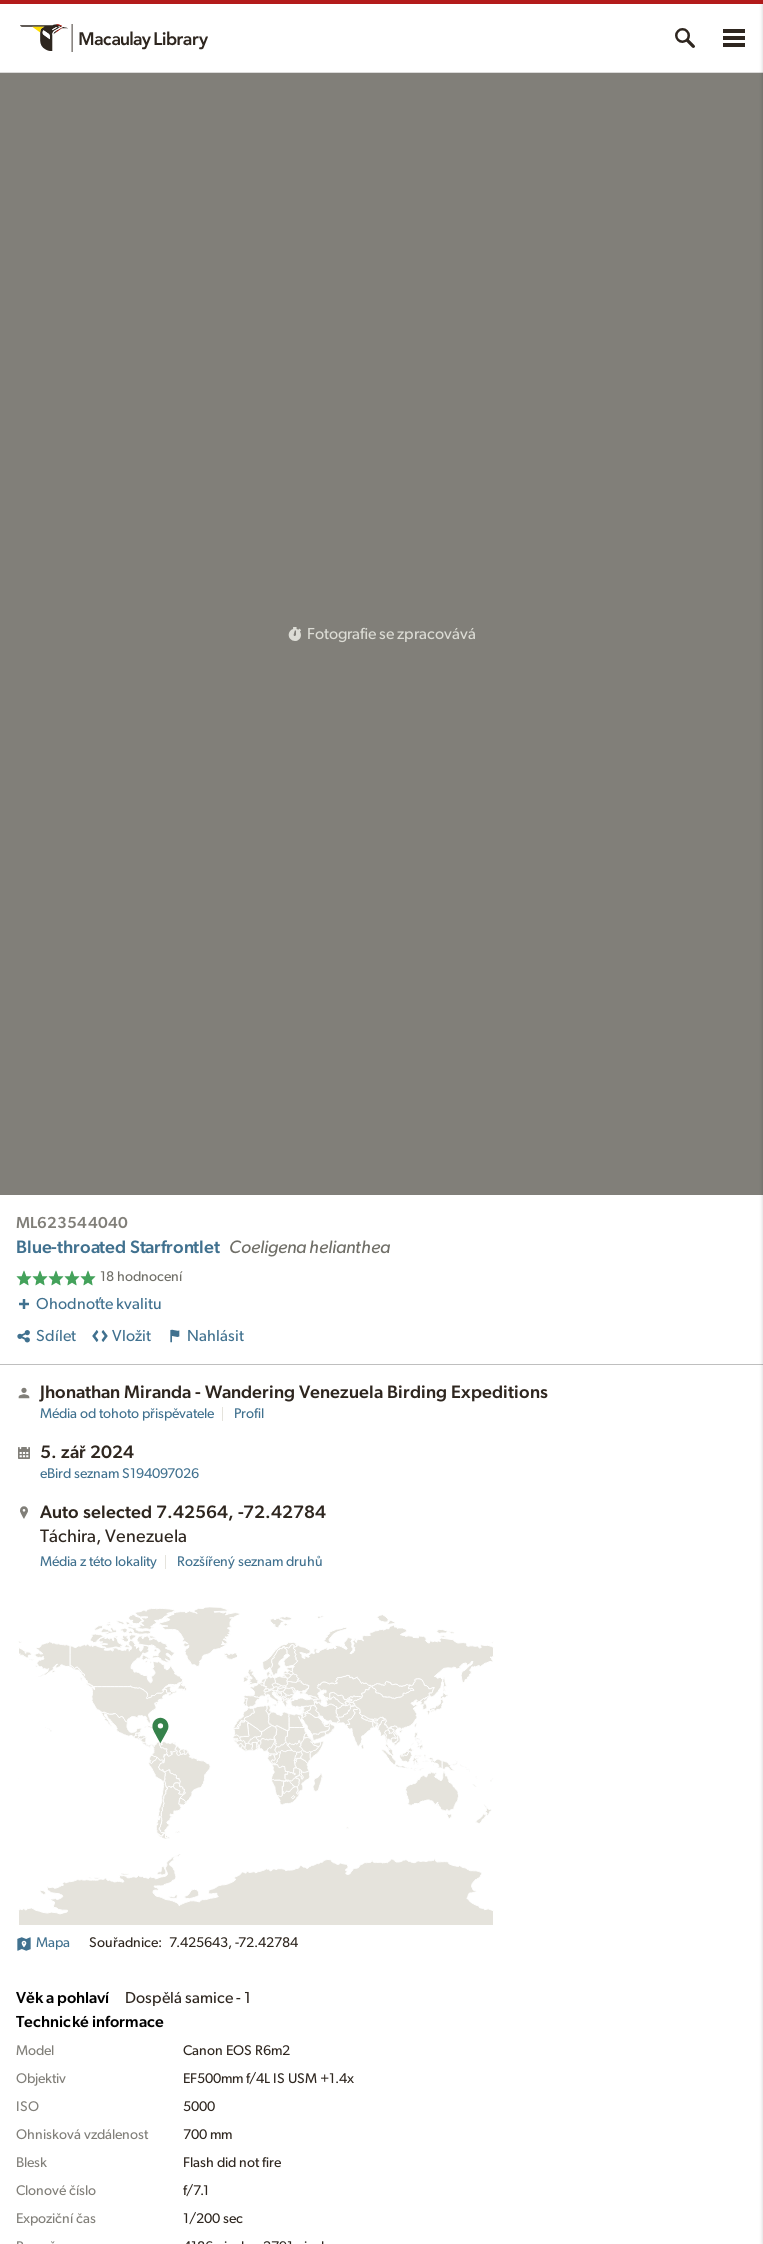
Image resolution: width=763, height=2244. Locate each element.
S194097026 (119, 1474)
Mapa (43, 1943)
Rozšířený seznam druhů (250, 1562)
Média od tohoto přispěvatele (127, 1414)
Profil (249, 1414)
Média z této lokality (98, 1562)
